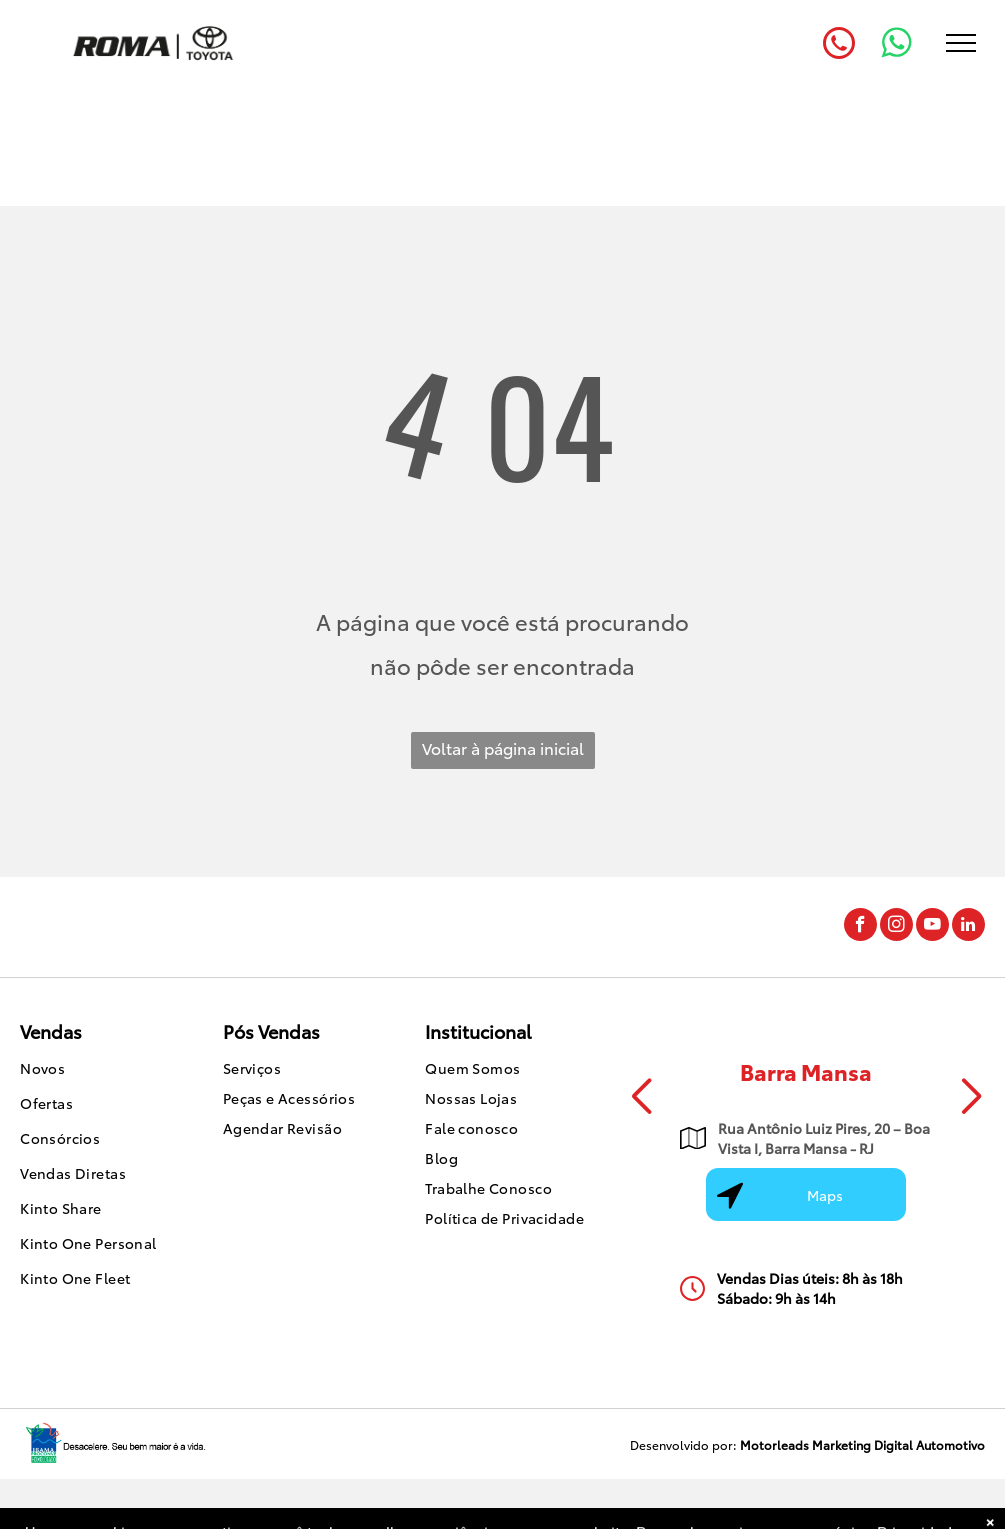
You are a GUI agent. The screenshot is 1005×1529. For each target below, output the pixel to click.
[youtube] (932, 927)
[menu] (961, 43)
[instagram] (896, 927)
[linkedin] (968, 927)
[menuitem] (102, 1070)
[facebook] (860, 927)
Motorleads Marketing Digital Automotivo (862, 1444)
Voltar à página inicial (503, 747)
